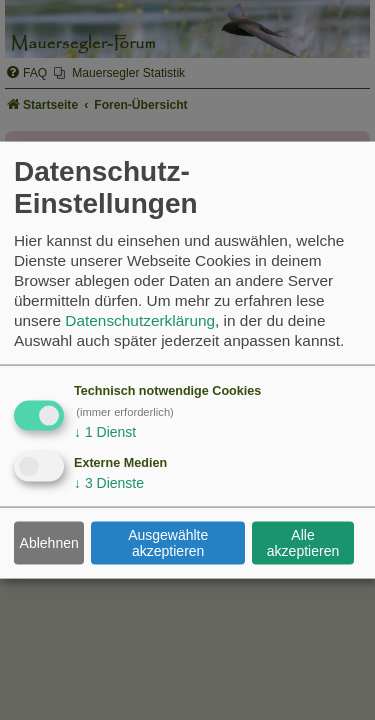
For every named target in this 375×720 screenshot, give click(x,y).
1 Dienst (105, 431)
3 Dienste (109, 482)
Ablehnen (49, 543)
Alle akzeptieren (303, 543)
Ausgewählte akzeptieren (168, 543)
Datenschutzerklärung (140, 319)
